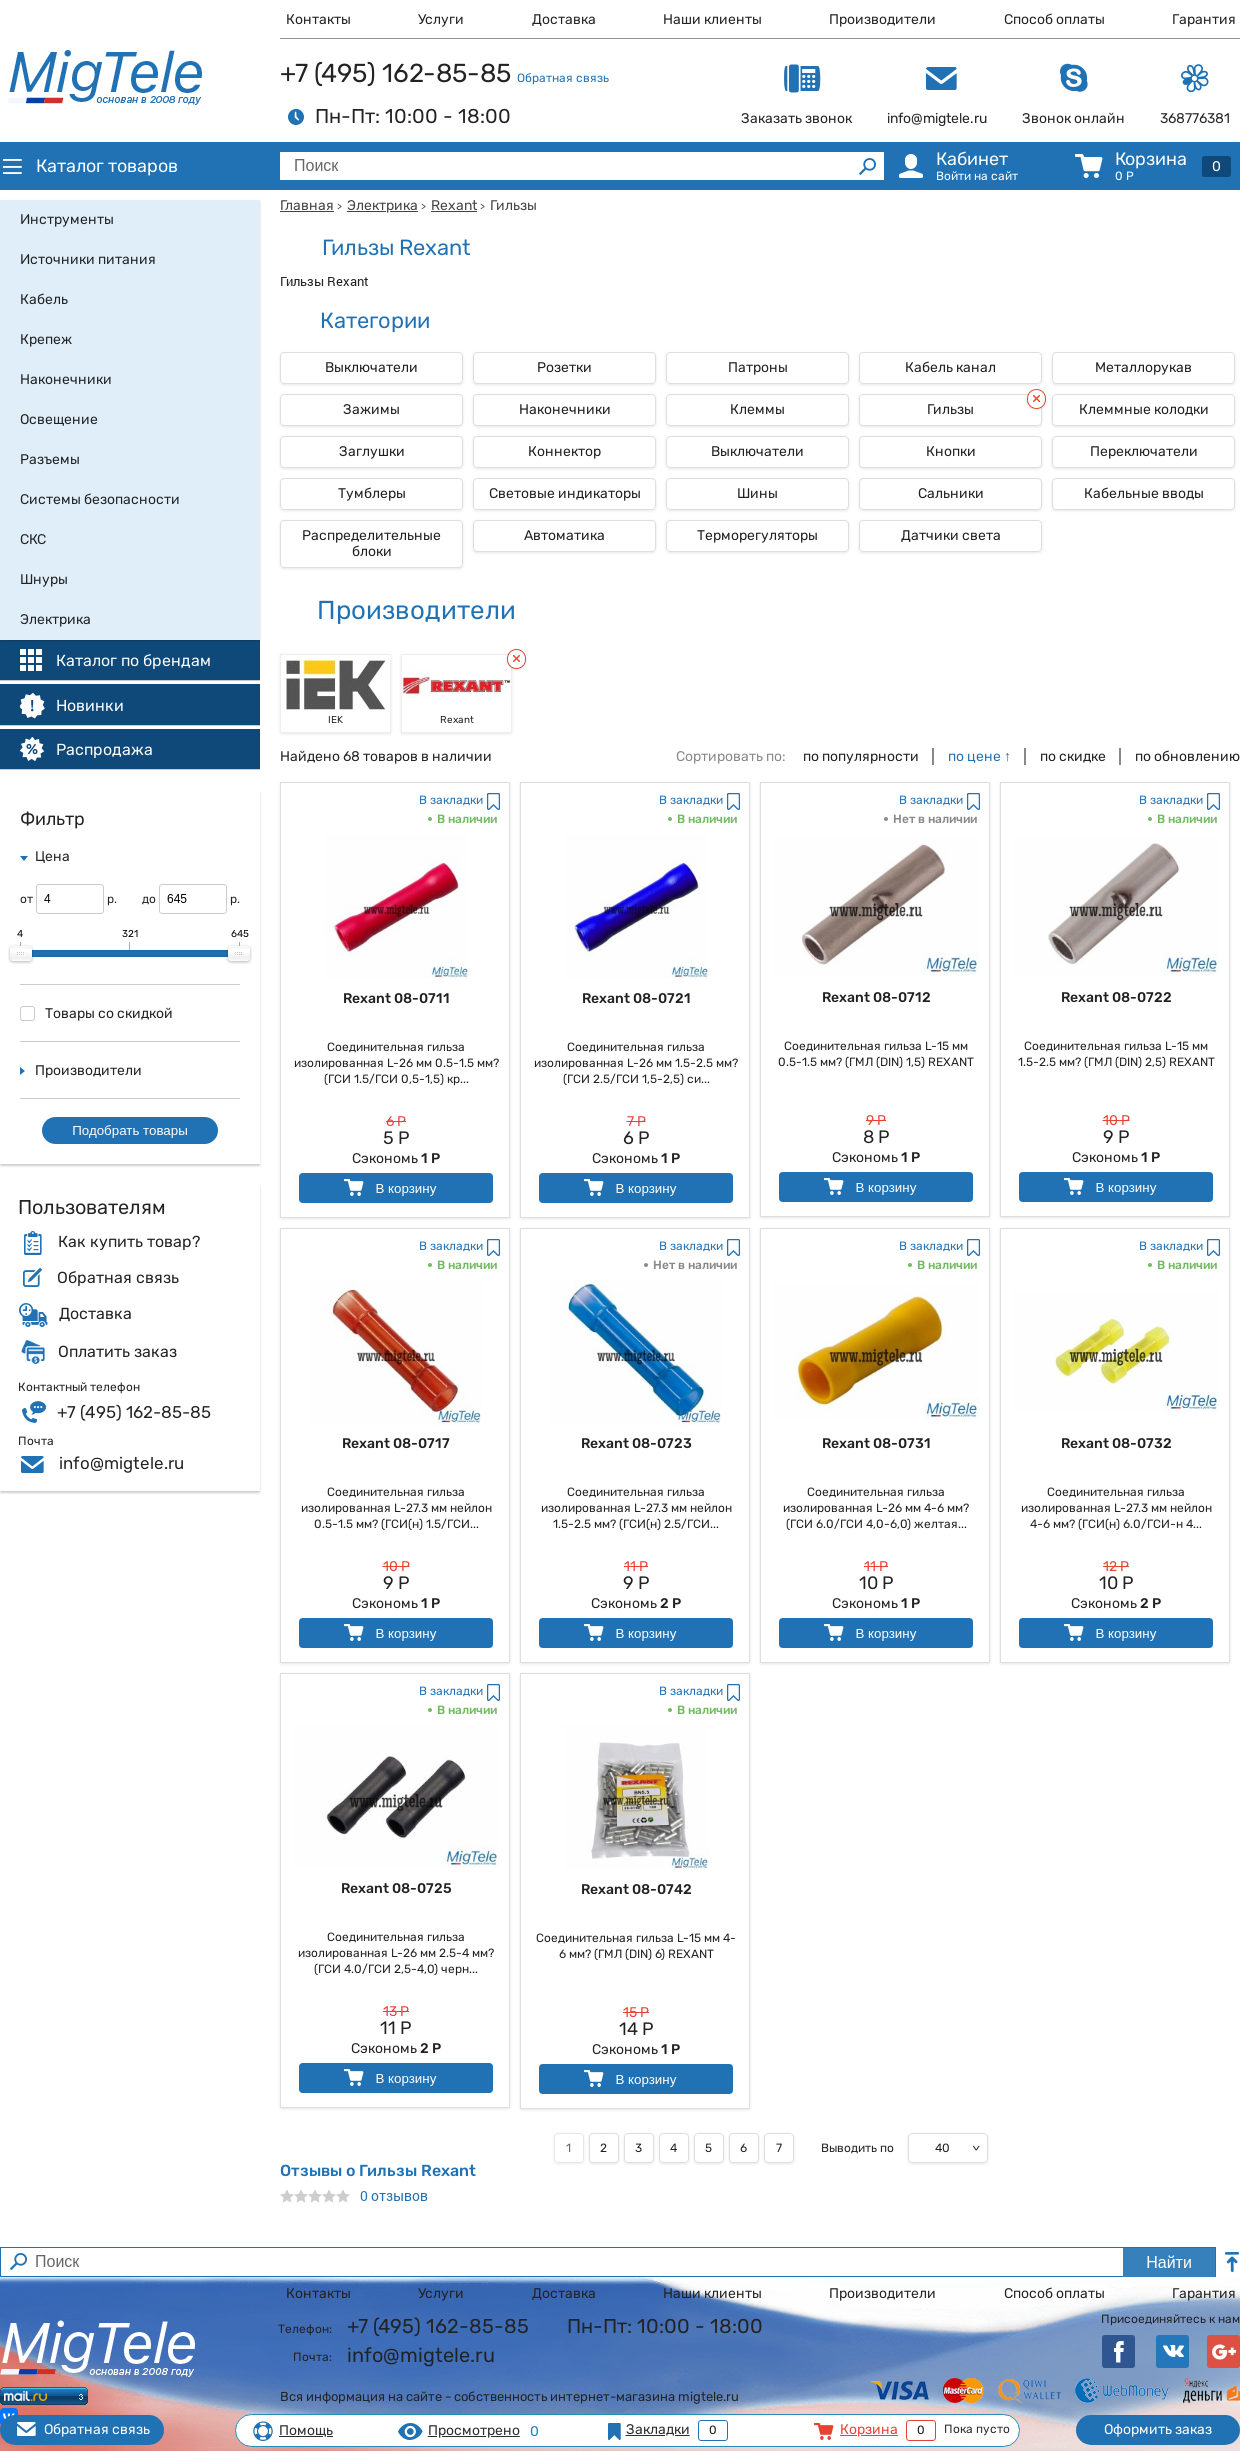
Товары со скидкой (96, 1013)
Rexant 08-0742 (636, 1889)
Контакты (318, 19)
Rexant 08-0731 (876, 1443)
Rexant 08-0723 (636, 1443)
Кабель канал (950, 367)
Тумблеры (372, 493)
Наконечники (565, 409)
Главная (307, 205)
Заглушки (372, 451)
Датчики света (951, 535)
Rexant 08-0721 (636, 998)
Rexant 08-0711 (396, 998)
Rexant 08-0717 (396, 1443)
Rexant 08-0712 (876, 997)
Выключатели (371, 367)
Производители (882, 19)
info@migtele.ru (121, 1463)
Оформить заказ (1158, 2429)
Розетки (564, 367)
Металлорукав (1143, 367)
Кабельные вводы (1144, 493)
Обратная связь (563, 78)
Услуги (441, 19)
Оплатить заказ (117, 1352)
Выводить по (857, 2148)
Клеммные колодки (1144, 409)
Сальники (951, 493)
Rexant (454, 205)
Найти (1169, 2262)
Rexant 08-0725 (396, 1888)
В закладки (451, 800)
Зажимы (371, 409)
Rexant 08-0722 (1116, 997)
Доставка (564, 19)
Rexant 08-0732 (1116, 1443)
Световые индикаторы (565, 493)
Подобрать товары (130, 1130)
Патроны (758, 367)
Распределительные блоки (371, 543)
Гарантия (1204, 19)
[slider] (21, 954)
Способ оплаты (1054, 19)
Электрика (382, 205)
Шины (757, 493)
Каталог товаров (89, 166)
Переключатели (1144, 451)
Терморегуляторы (757, 535)
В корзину (388, 1187)
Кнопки (951, 451)
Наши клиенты (712, 19)
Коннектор (564, 451)
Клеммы (757, 409)
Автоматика (564, 535)
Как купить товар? (129, 1242)
